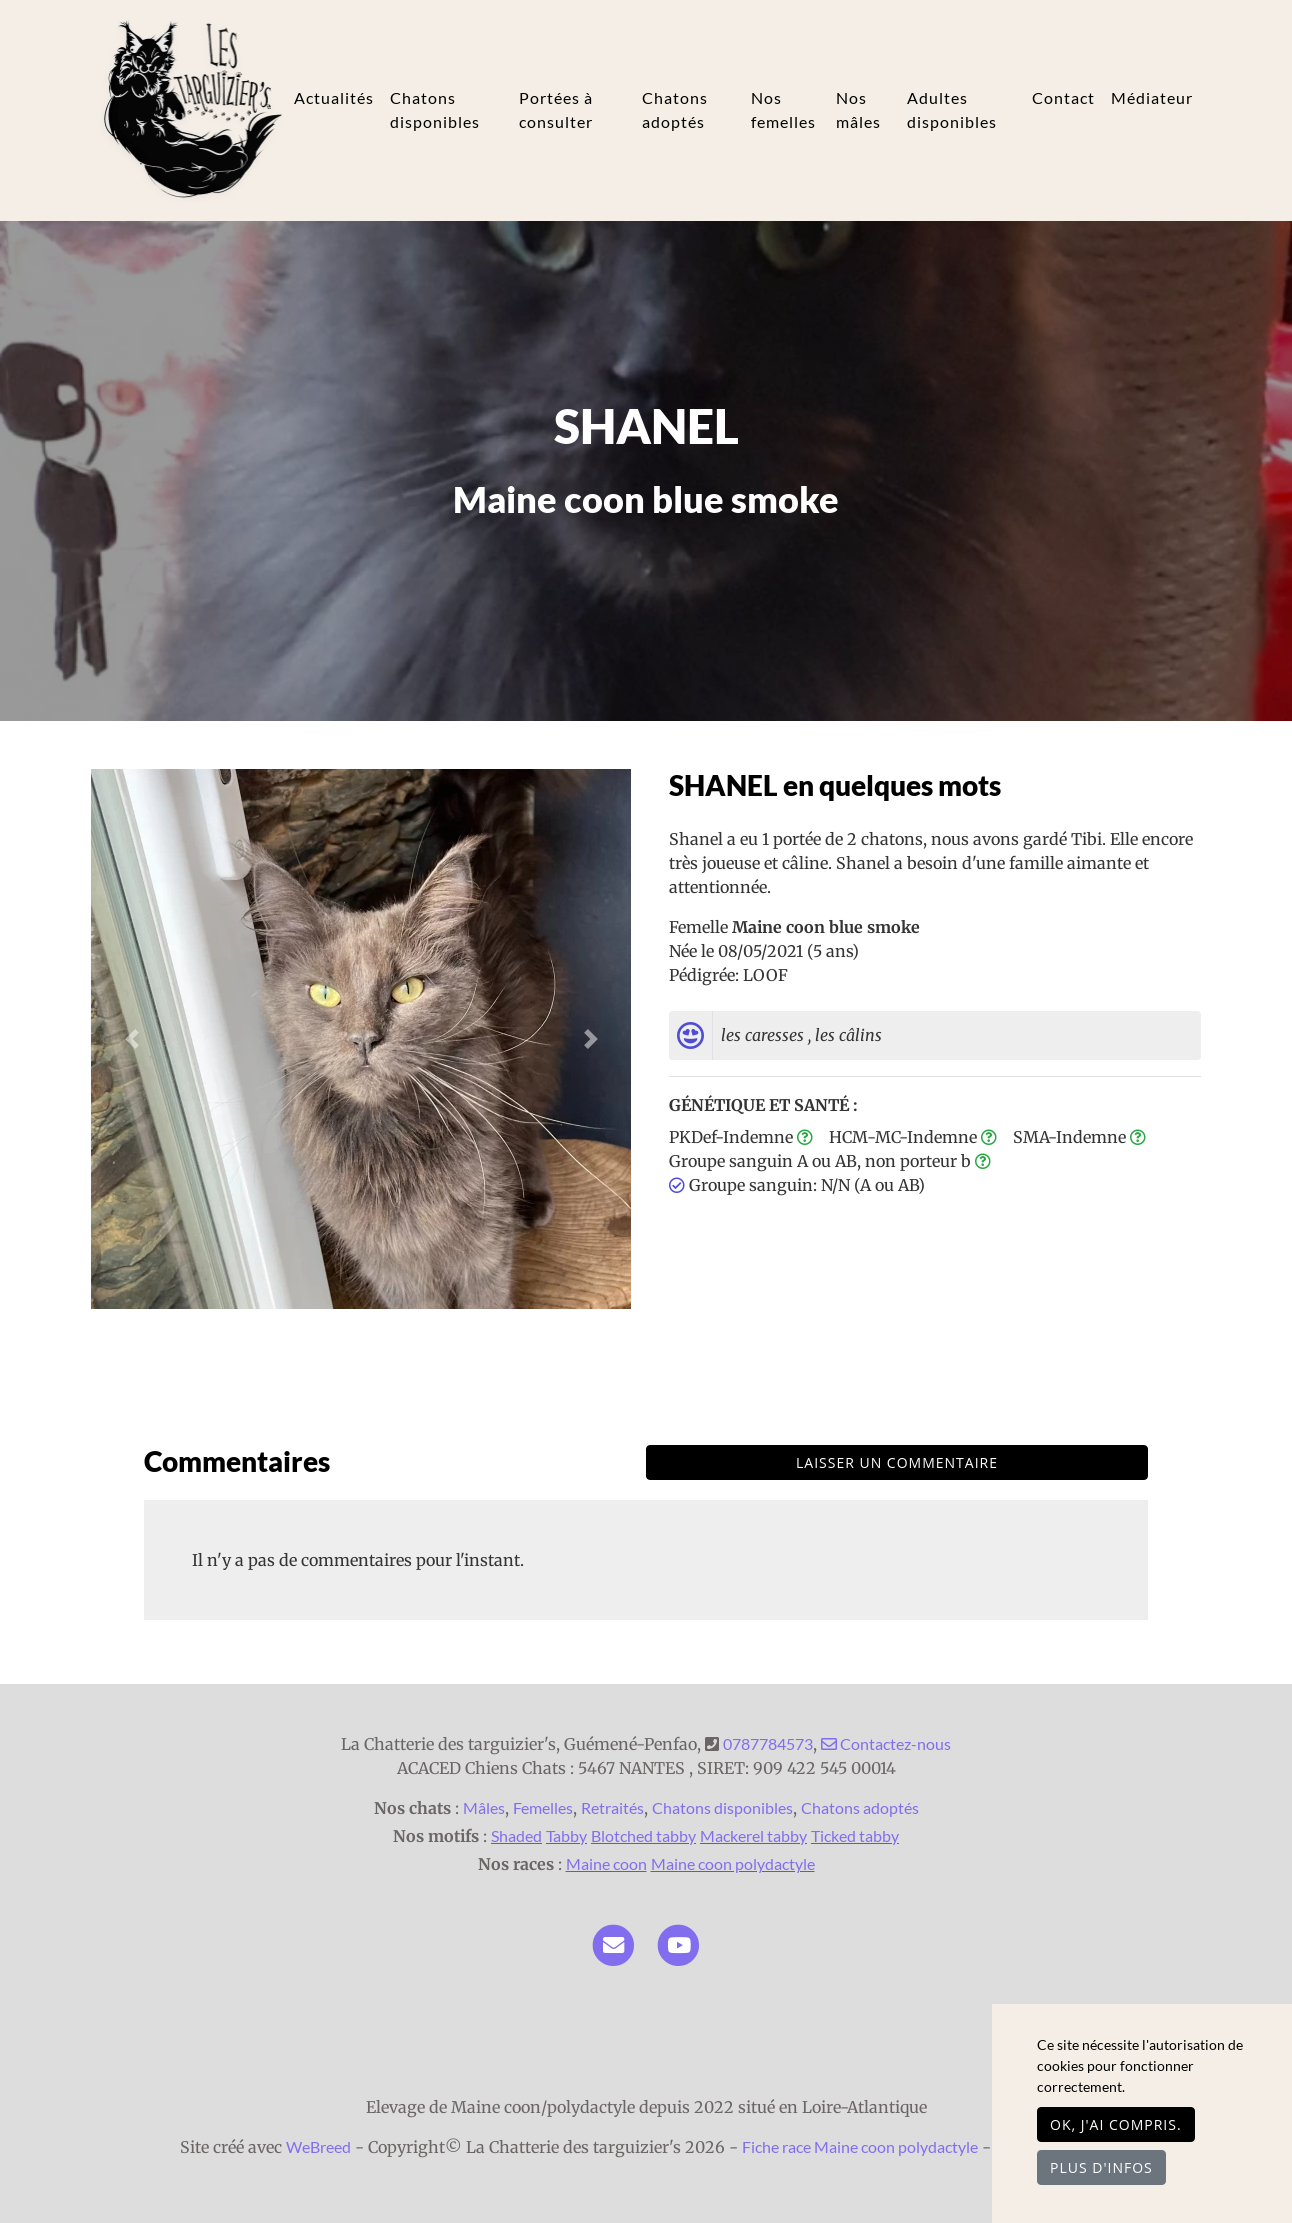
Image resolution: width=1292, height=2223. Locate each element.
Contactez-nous (886, 1743)
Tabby (566, 1835)
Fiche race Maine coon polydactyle (860, 2146)
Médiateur (1152, 97)
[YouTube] (678, 1942)
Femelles (543, 1807)
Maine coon (606, 1863)
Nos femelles (783, 109)
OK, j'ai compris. (1116, 2124)
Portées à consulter (556, 109)
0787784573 (768, 1743)
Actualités (334, 97)
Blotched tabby (643, 1835)
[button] (131, 1039)
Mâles (484, 1807)
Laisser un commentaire (897, 1462)
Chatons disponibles (435, 109)
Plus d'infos (1101, 2167)
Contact (1063, 97)
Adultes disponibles (952, 109)
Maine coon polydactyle (733, 1863)
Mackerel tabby (753, 1835)
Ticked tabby (855, 1835)
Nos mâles (858, 109)
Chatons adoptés (675, 109)
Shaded (516, 1835)
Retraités (612, 1807)
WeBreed (318, 2146)
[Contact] (613, 1942)
